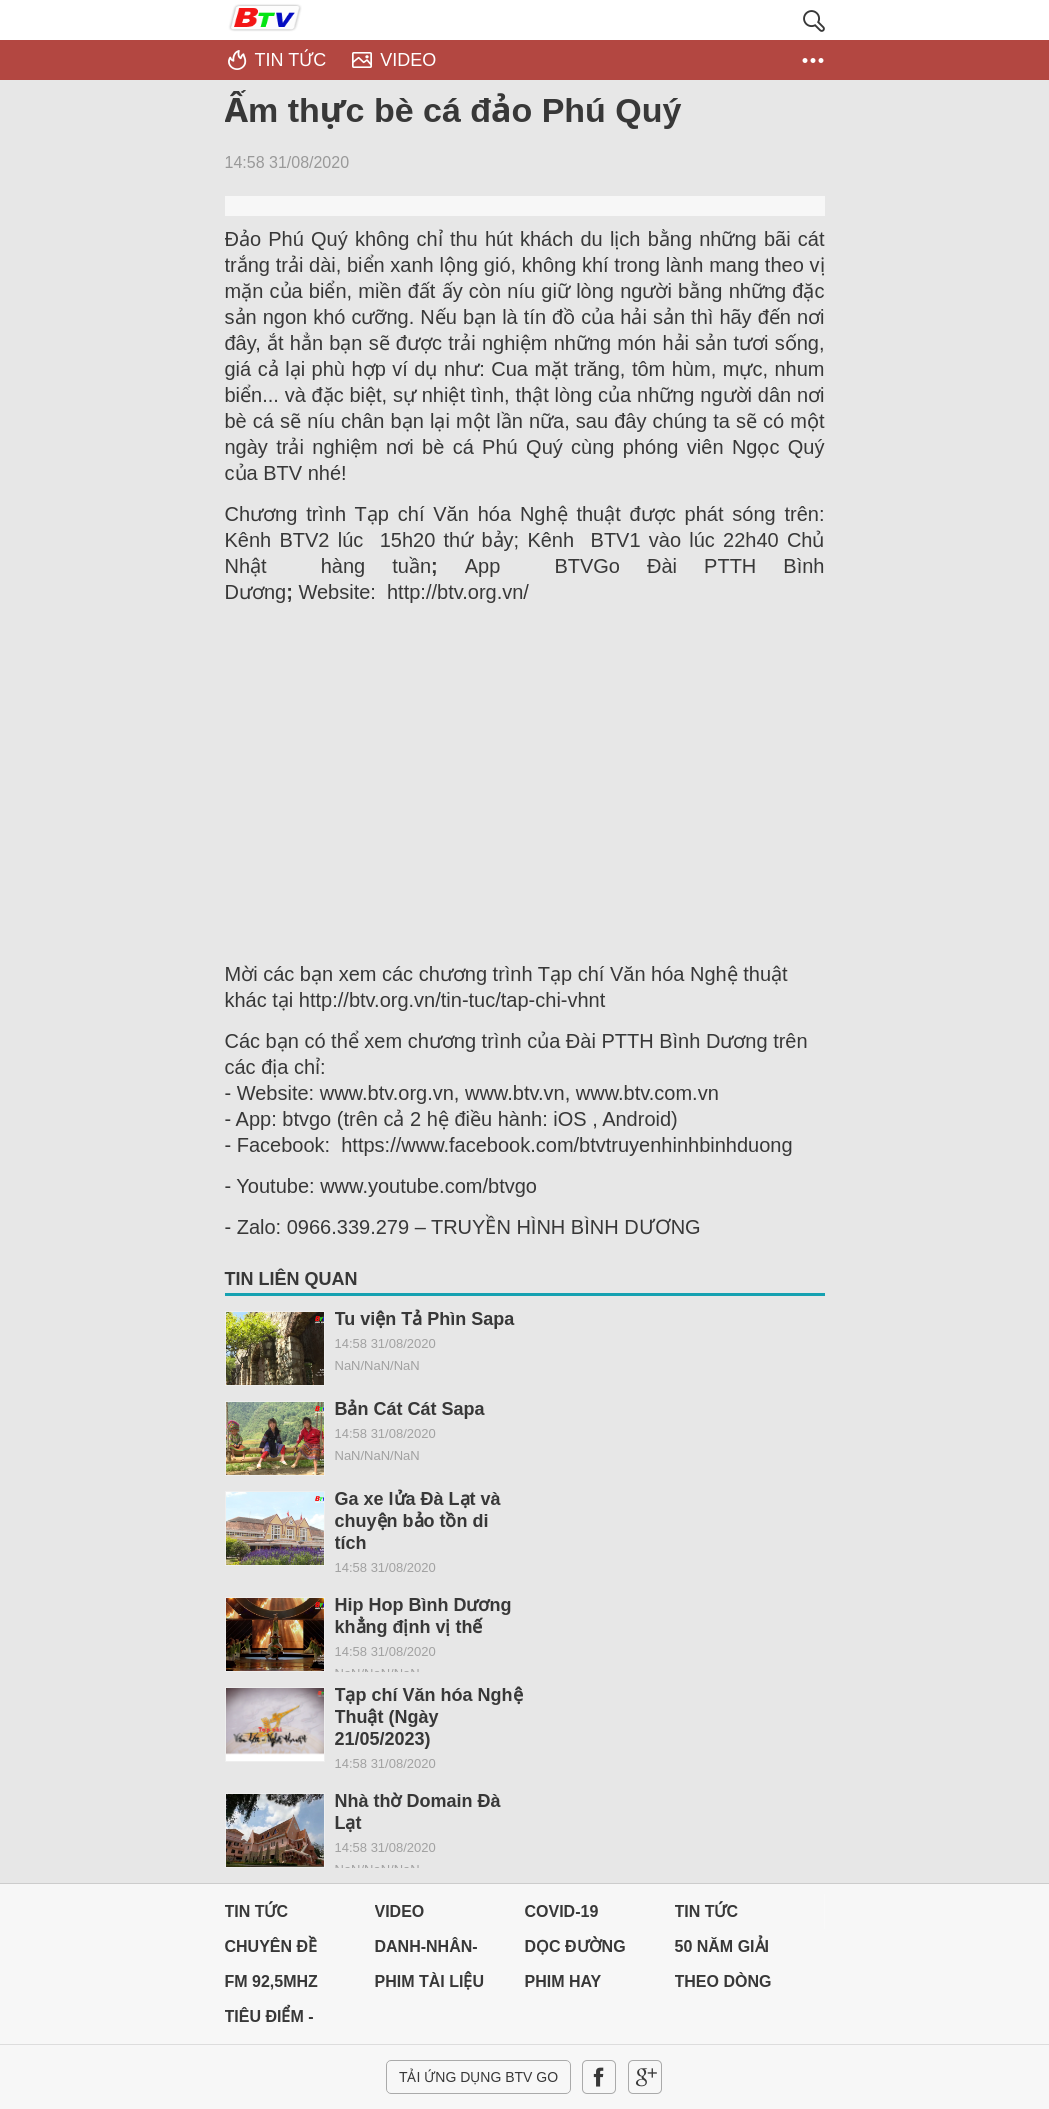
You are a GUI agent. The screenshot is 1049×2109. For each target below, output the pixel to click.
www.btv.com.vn (647, 1093)
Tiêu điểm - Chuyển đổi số (288, 2021)
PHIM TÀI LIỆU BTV (429, 1986)
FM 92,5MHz (271, 1981)
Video (400, 1911)
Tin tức (257, 1911)
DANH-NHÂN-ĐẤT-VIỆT (426, 1951)
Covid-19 (562, 1911)
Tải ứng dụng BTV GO (478, 2077)
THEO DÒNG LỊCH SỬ (723, 1986)
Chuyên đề (271, 1946)
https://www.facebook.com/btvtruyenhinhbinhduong (566, 1145)
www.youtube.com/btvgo (428, 1186)
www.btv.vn (515, 1093)
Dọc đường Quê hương (575, 1951)
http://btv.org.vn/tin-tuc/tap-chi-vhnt (452, 1000)
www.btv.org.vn (387, 1093)
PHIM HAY (563, 1981)
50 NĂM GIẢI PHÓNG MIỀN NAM (725, 1951)
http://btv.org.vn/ (458, 592)
